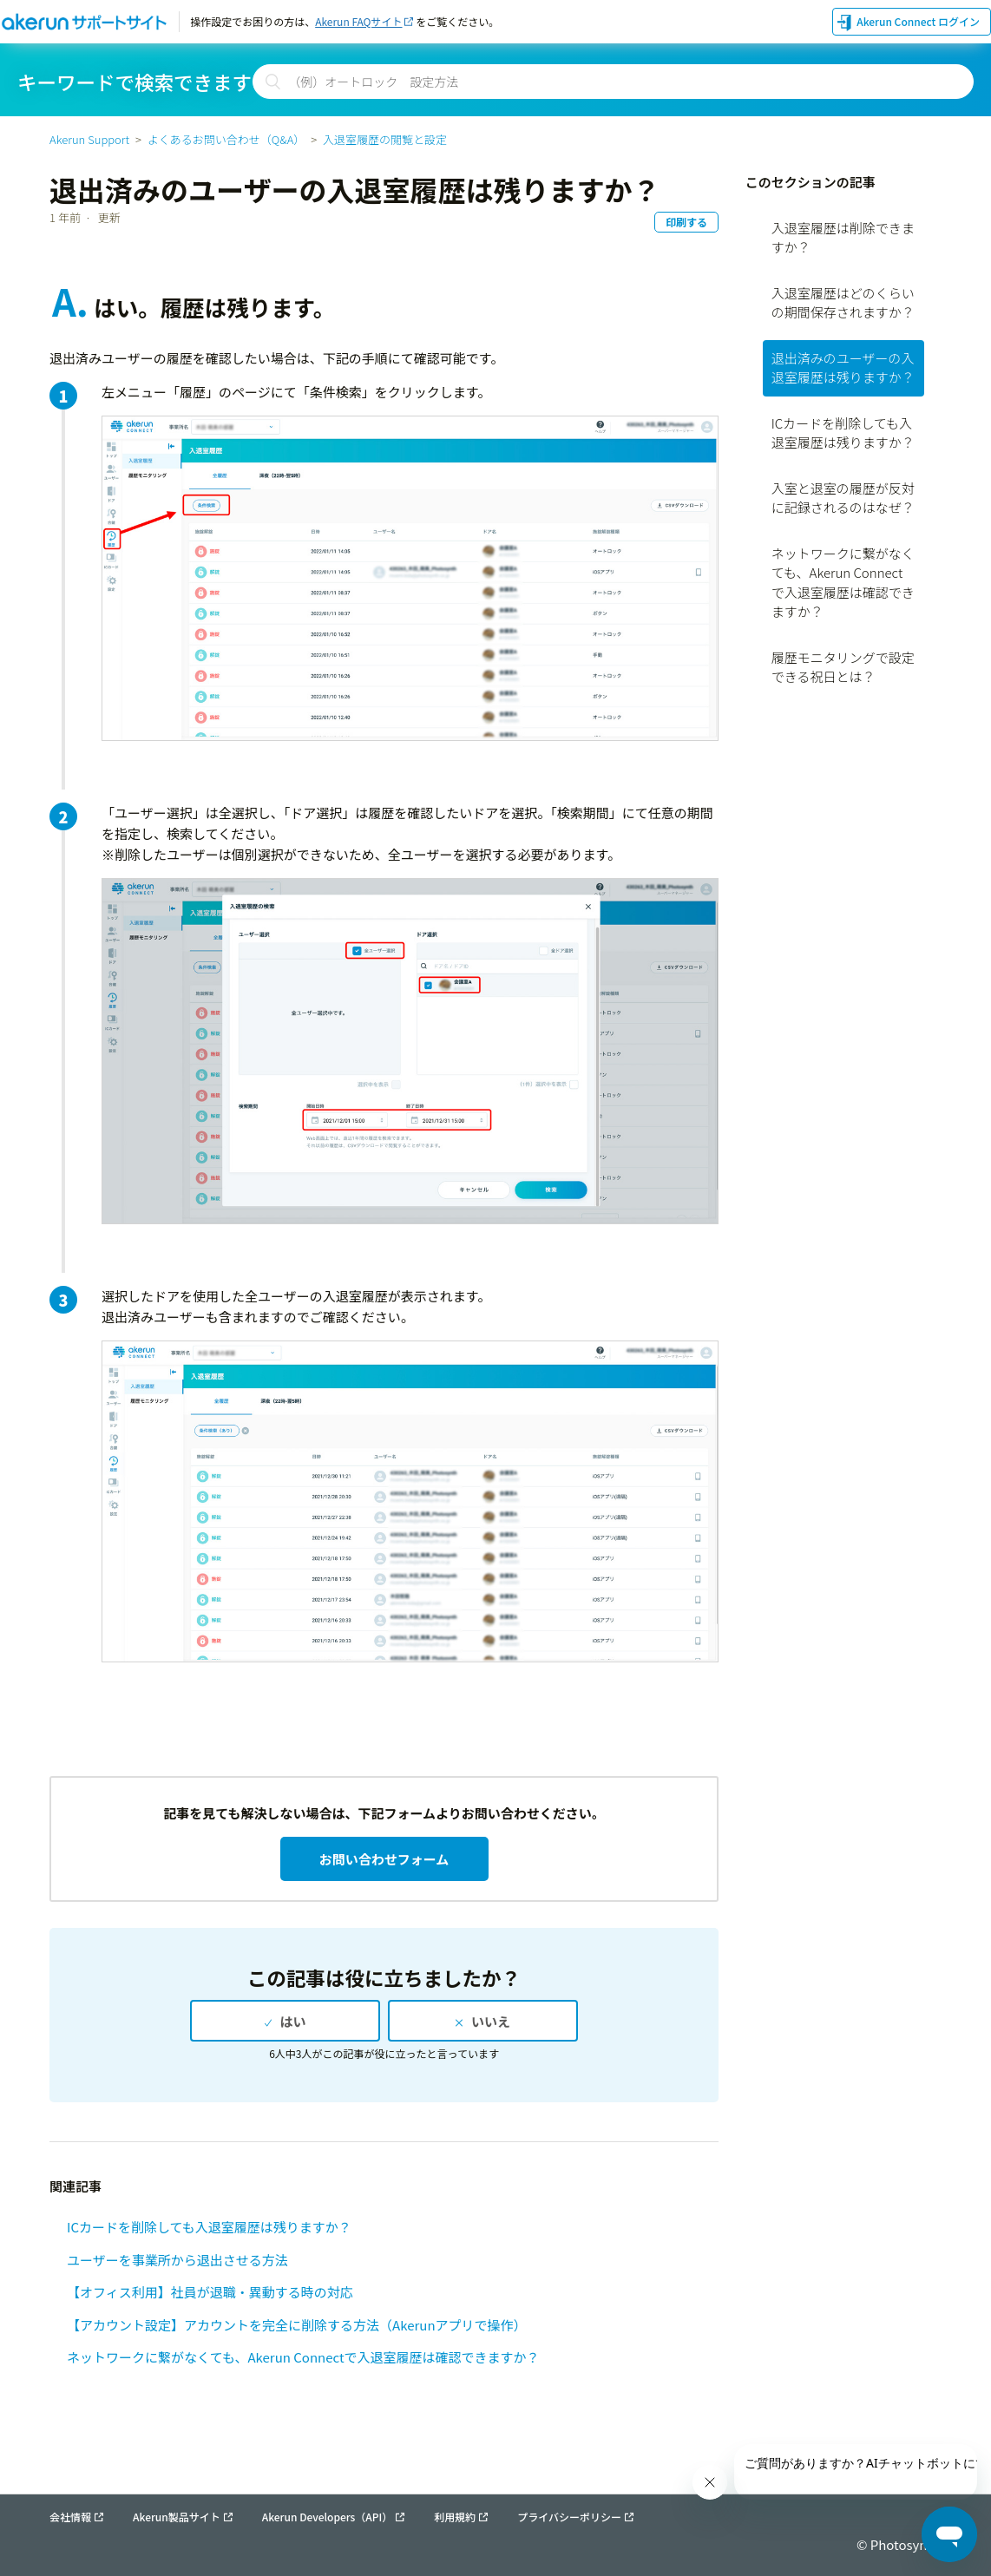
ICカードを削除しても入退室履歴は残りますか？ (209, 2227)
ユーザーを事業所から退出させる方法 (177, 2260)
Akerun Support (89, 139)
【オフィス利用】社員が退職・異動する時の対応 (210, 2292)
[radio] (285, 2021)
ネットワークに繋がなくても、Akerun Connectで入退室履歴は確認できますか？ (303, 2357)
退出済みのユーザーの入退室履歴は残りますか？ (843, 368)
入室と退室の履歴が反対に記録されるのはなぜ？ (843, 498)
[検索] (613, 81)
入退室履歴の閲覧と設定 (385, 139)
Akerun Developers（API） (327, 2517)
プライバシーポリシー (569, 2517)
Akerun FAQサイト (358, 21)
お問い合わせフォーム (384, 1859)
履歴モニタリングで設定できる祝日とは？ (843, 667)
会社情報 (70, 2517)
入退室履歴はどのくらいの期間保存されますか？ (843, 303)
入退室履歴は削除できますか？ (843, 238)
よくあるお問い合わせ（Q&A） (226, 139)
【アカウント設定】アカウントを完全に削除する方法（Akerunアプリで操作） (296, 2325)
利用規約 (455, 2517)
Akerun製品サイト (176, 2517)
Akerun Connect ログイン (918, 21)
